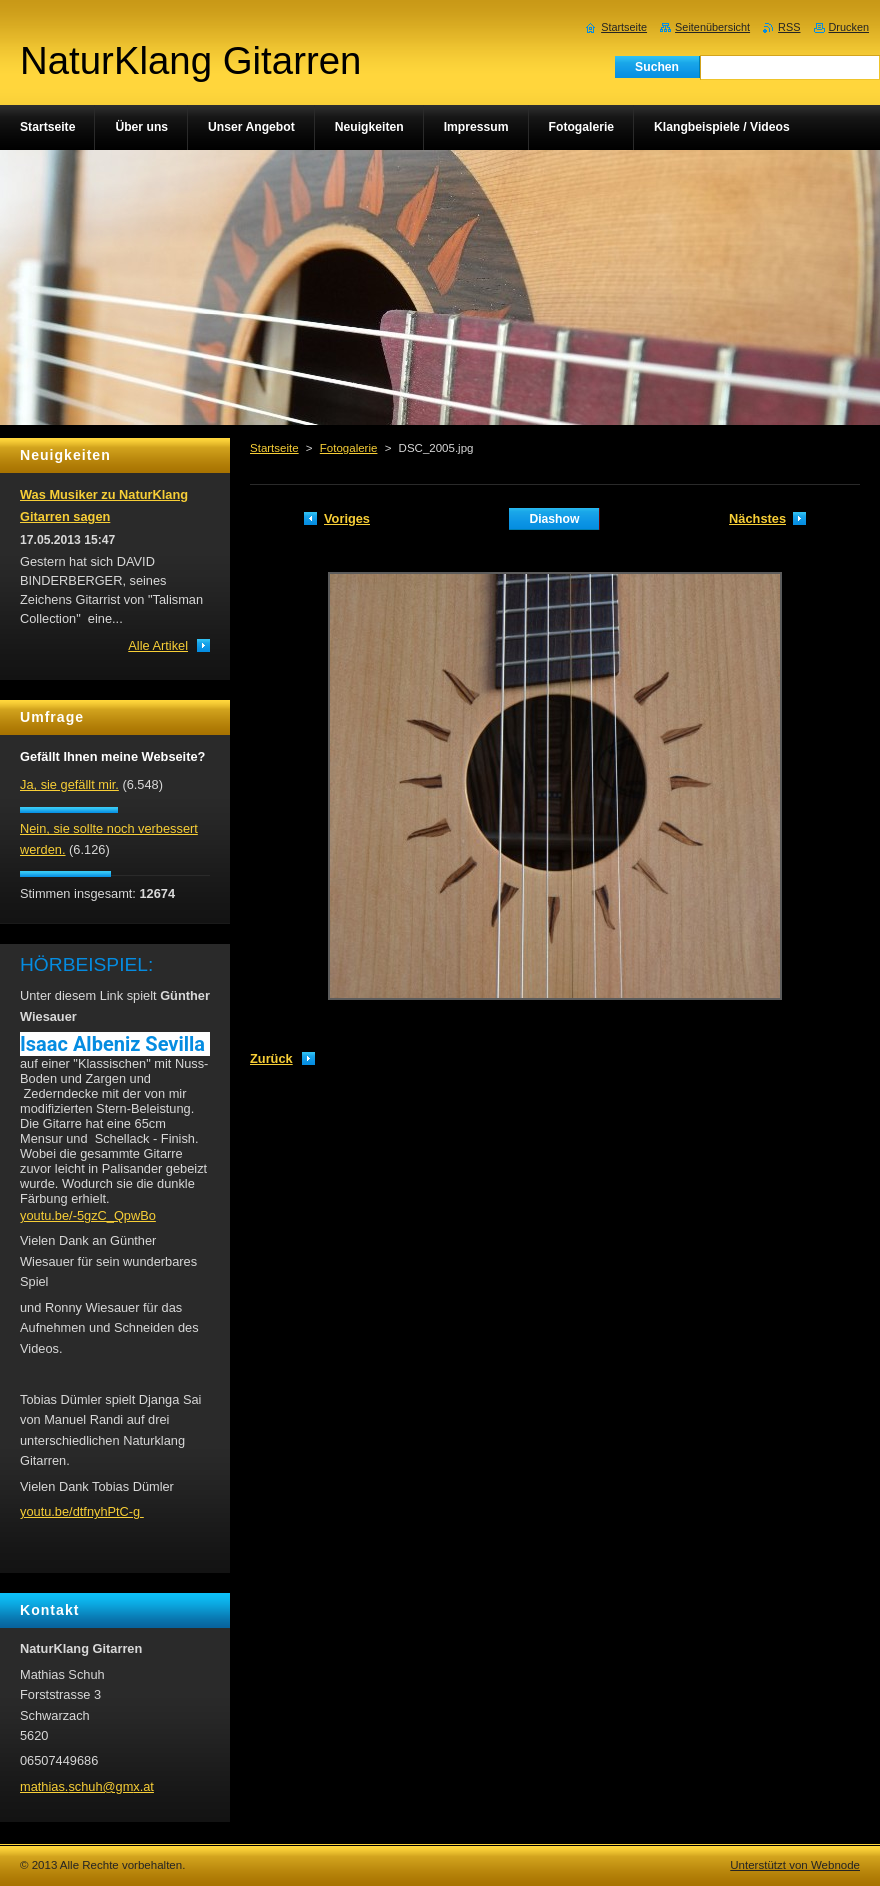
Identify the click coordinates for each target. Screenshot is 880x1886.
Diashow (554, 519)
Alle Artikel (158, 645)
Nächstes (757, 518)
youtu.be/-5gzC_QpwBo (88, 1215)
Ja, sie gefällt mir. (69, 784)
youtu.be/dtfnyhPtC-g (82, 1511)
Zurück (271, 1058)
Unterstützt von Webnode (795, 1865)
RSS (789, 27)
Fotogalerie (349, 448)
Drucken (849, 27)
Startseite (274, 448)
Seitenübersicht (712, 27)
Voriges (347, 518)
